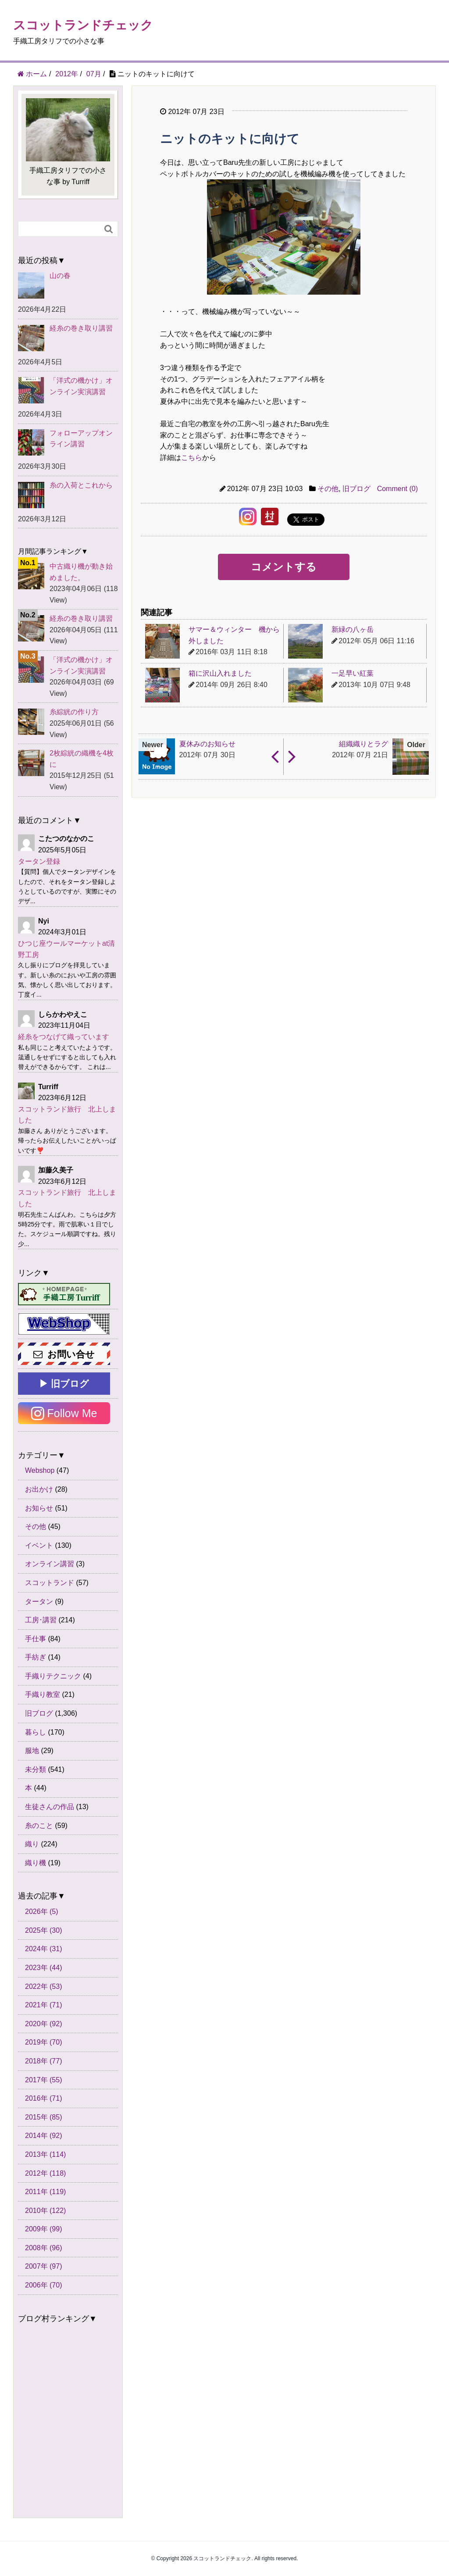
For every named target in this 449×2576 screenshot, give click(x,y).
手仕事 (35, 1639)
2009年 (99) (43, 2229)
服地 (32, 1750)
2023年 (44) (43, 1967)
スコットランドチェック (83, 25)
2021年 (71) (43, 2005)
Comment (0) (397, 488)
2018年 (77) (43, 2061)
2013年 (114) (45, 2154)
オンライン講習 (49, 1564)
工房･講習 (41, 1620)
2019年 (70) (43, 2042)
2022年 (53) (43, 1986)
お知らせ (39, 1508)
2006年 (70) (43, 2285)
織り (32, 1844)
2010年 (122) (45, 2210)
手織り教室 (42, 1694)
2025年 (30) (43, 1930)
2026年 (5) (41, 1911)
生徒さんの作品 (49, 1806)
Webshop (39, 1470)
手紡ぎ (35, 1657)
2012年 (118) (45, 2173)
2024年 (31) (43, 1948)
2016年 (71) (43, 2098)
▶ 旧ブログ (64, 1384)
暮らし (35, 1732)
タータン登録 (39, 861)
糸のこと (39, 1825)
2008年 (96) (43, 2248)
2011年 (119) (45, 2191)
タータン (39, 1601)
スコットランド (49, 1582)
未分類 (35, 1769)
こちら (191, 457)
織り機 (35, 1863)
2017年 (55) (43, 2080)
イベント (39, 1545)
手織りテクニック (53, 1676)
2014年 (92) (43, 2135)
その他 (328, 488)
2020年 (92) (43, 2023)
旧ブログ (356, 488)
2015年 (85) (43, 2117)
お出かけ (39, 1489)
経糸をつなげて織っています (63, 1036)
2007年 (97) (43, 2266)
